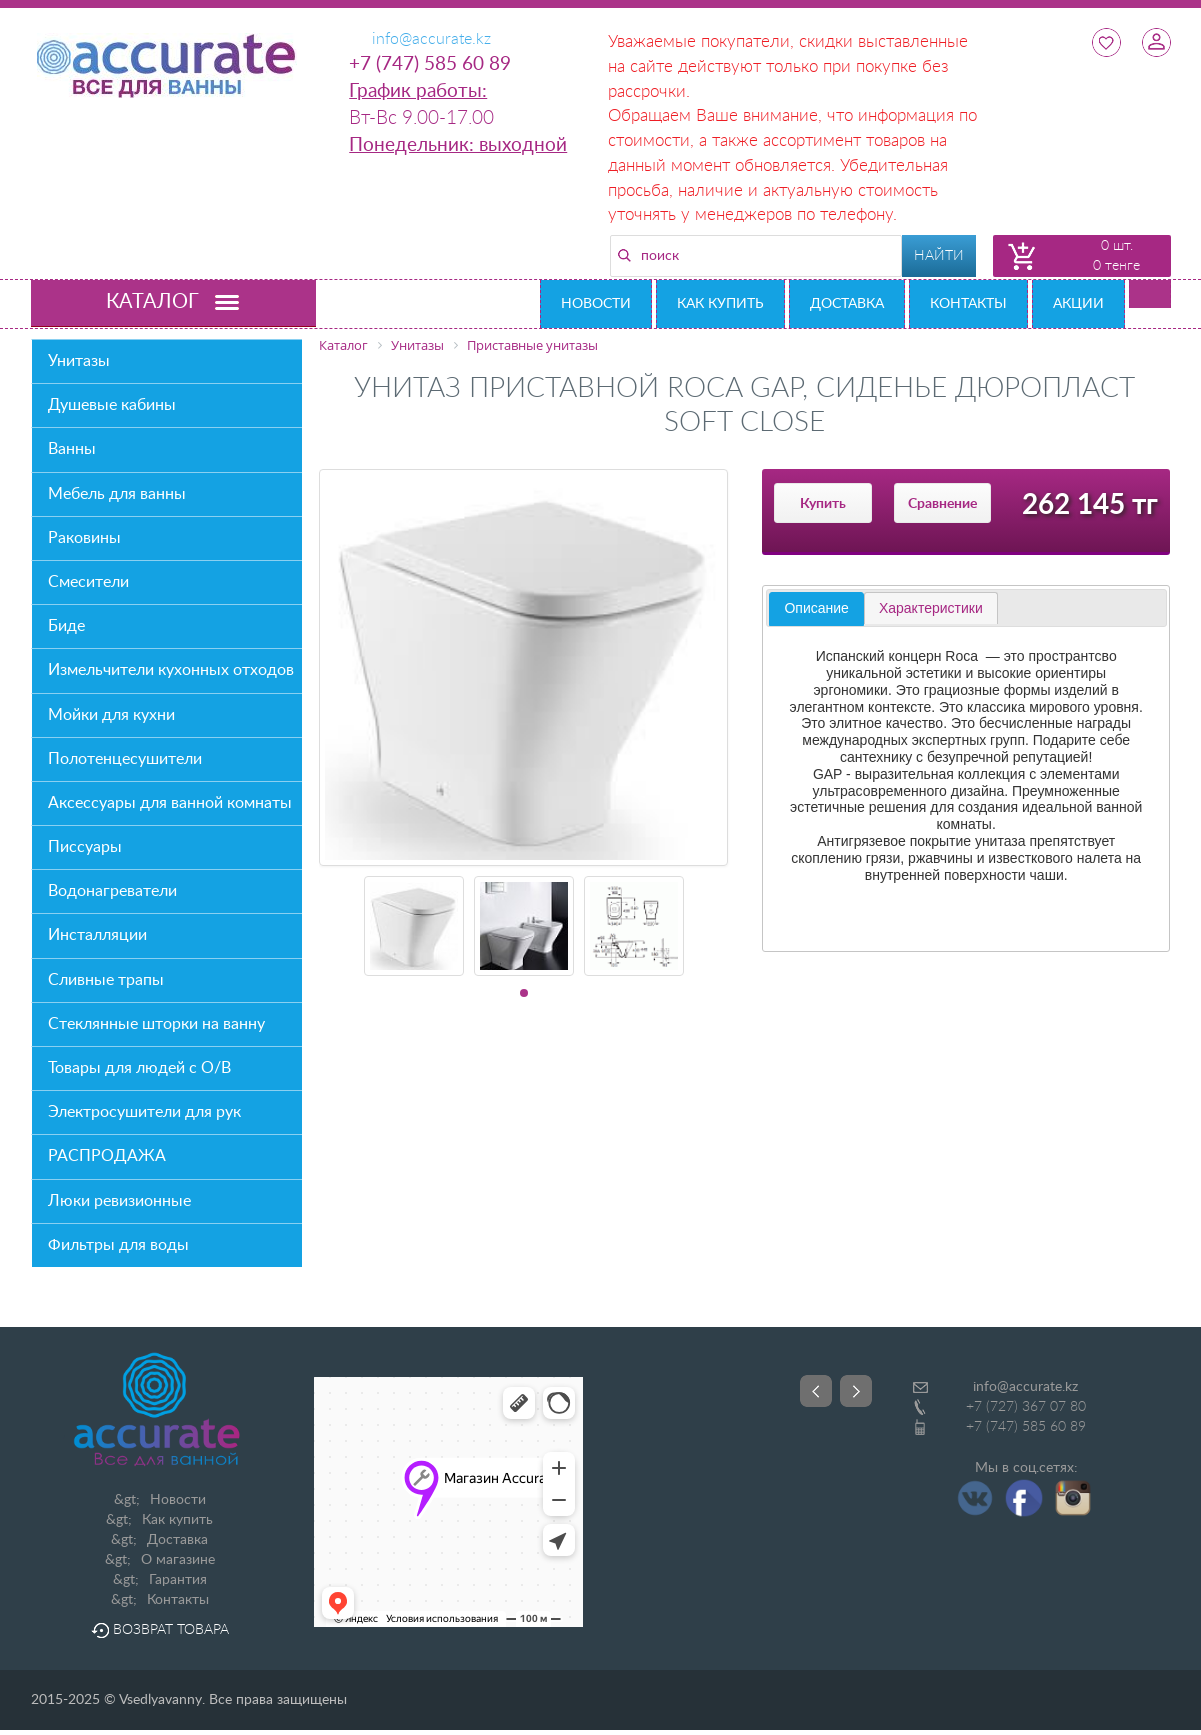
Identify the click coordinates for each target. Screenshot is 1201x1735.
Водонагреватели (112, 891)
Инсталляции (97, 935)
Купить (823, 504)
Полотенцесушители (125, 759)
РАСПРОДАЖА (107, 1156)
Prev (816, 1391)
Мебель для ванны (117, 494)
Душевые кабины (112, 405)
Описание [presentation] (816, 608)
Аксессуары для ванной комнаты (170, 803)
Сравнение (942, 504)
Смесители (88, 582)
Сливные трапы (106, 980)
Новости (596, 304)
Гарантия (178, 1580)
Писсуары (85, 847)
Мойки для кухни (111, 715)
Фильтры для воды (118, 1245)
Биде (66, 626)
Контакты (968, 304)
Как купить (720, 304)
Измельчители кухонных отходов (171, 670)
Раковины (84, 538)
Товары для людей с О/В (139, 1068)
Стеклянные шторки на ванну (156, 1024)
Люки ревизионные (119, 1201)
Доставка (847, 304)
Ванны (72, 449)
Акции (1078, 304)
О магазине (178, 1560)
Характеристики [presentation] (931, 608)
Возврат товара (160, 1630)
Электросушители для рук (144, 1112)
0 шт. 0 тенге (1116, 256)
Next (856, 1391)
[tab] (816, 609)
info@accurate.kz (1025, 1387)
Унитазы (79, 361)
